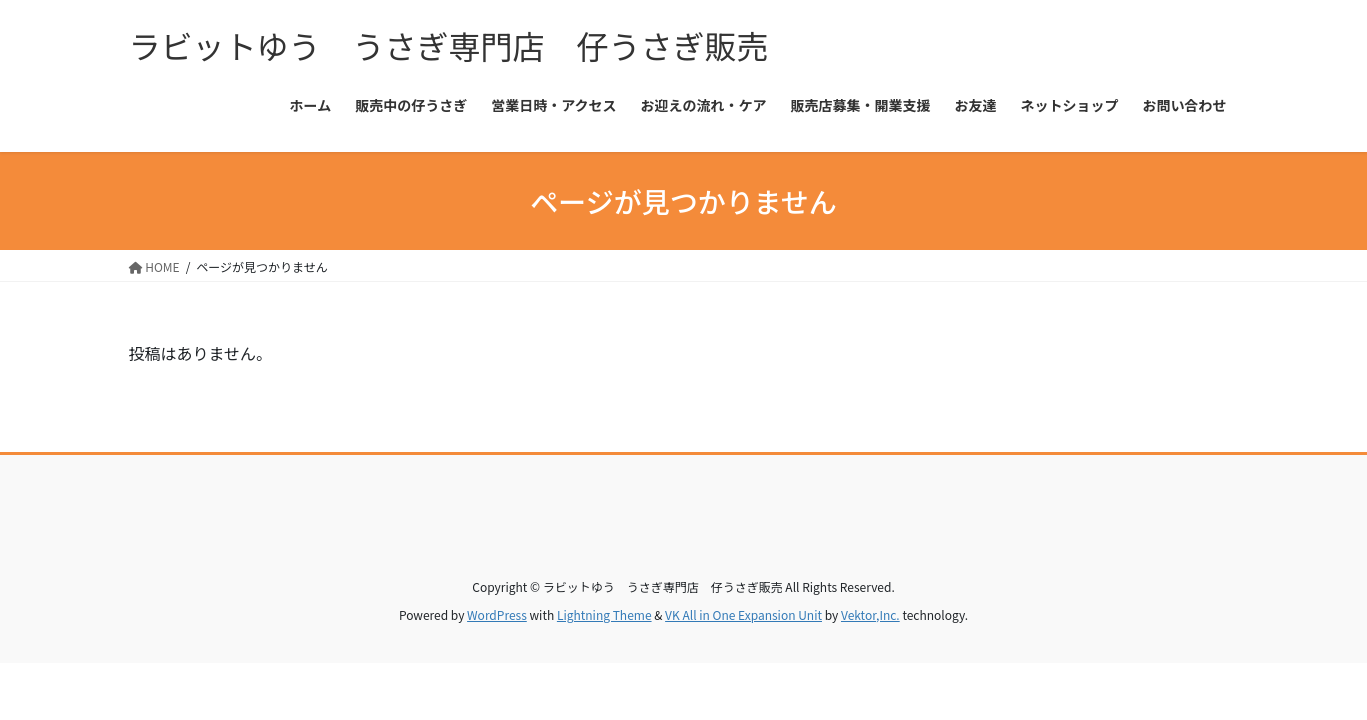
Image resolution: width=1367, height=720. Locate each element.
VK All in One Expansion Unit (743, 614)
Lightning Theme (604, 614)
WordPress (497, 614)
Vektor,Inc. (870, 614)
